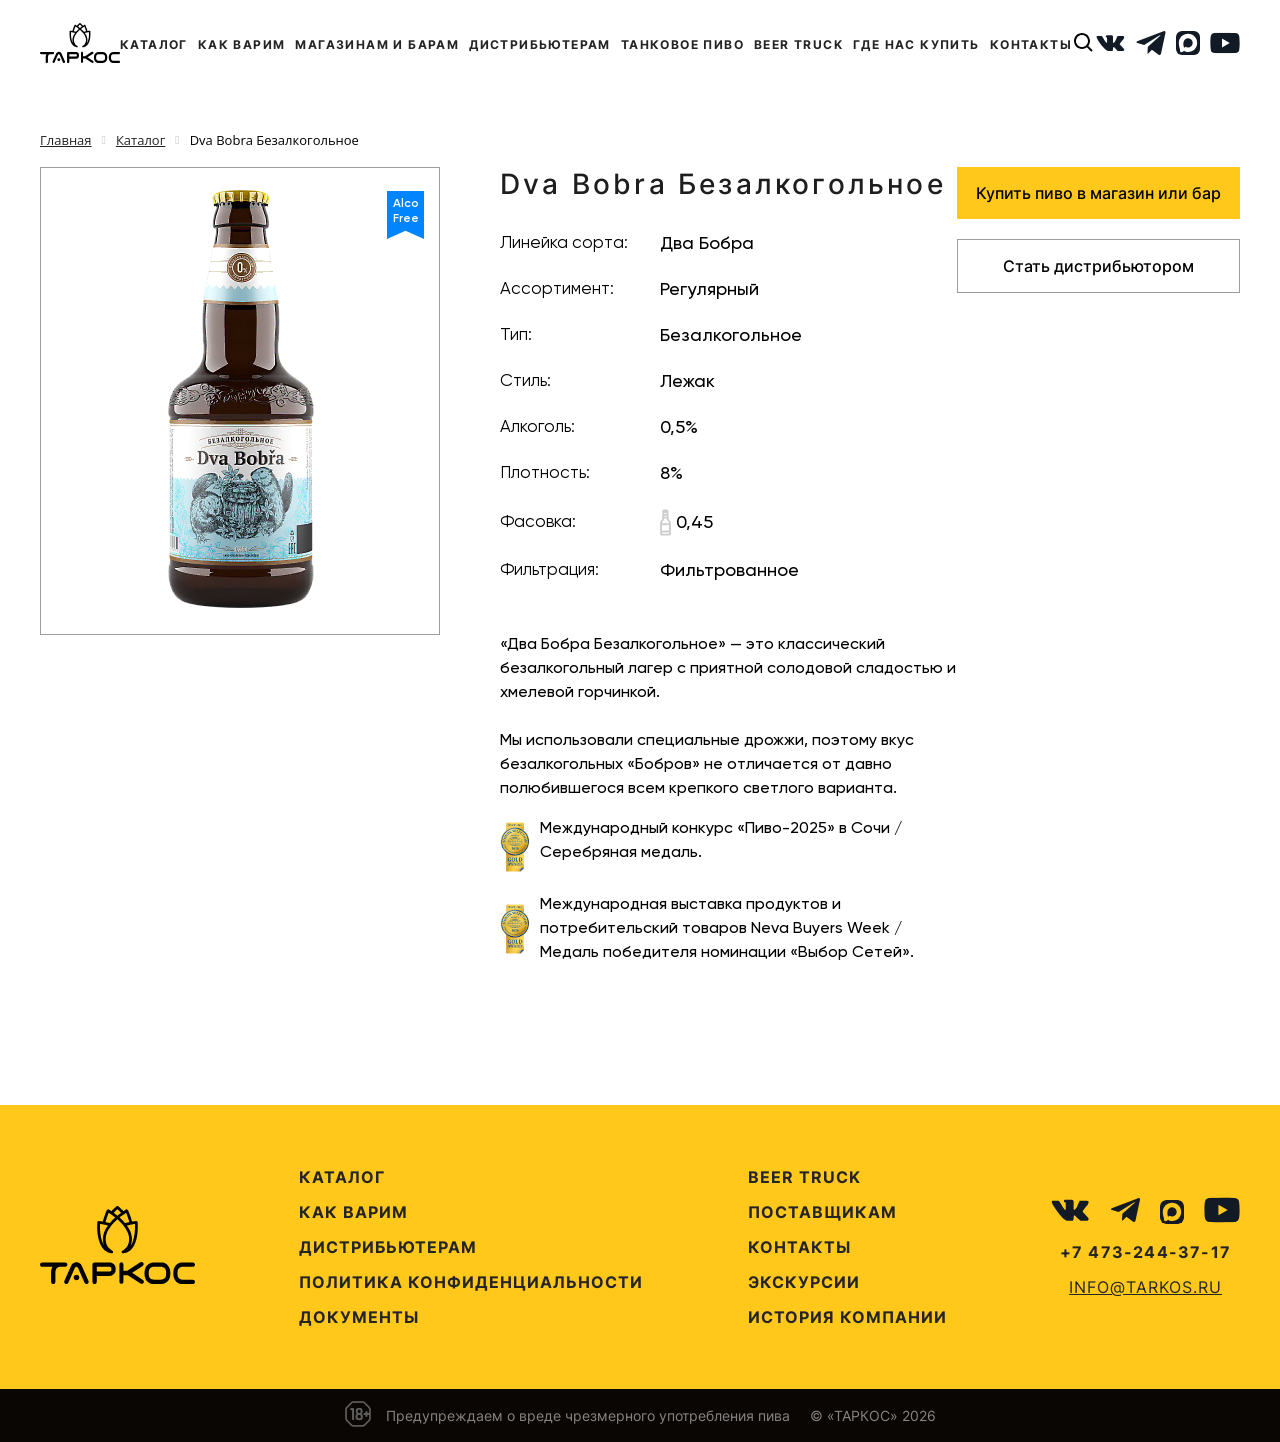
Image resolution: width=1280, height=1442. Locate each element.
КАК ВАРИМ (242, 44)
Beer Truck (804, 1177)
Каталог (342, 1177)
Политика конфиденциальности (471, 1282)
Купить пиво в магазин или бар (1098, 193)
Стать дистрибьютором (1098, 266)
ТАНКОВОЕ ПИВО (682, 44)
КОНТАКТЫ (1031, 44)
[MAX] (1188, 43)
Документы (359, 1317)
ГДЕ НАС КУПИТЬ (916, 44)
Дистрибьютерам (388, 1247)
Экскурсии (804, 1282)
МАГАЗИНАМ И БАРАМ (377, 44)
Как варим (353, 1212)
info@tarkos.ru (1145, 1287)
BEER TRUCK (798, 44)
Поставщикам (822, 1212)
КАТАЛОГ (154, 44)
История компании (847, 1317)
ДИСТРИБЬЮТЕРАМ (540, 44)
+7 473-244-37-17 (1145, 1252)
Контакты (799, 1247)
